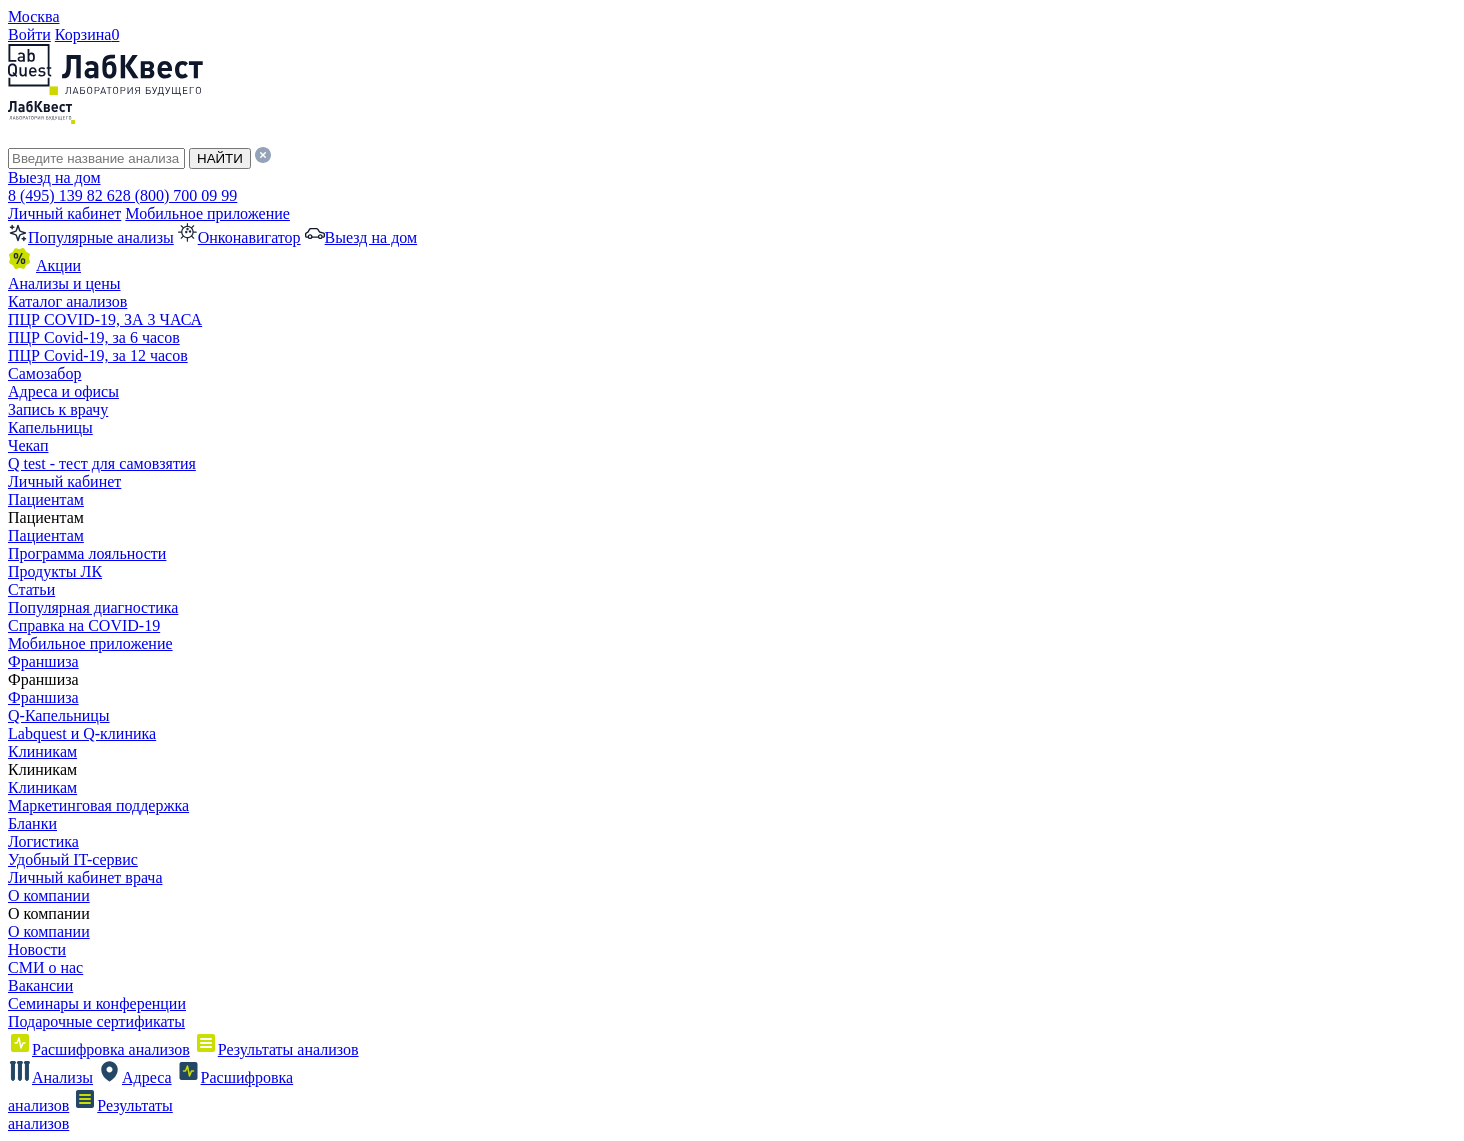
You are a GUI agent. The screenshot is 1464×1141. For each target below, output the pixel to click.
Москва (34, 16)
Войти (29, 34)
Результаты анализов (276, 1049)
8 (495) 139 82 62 (65, 195)
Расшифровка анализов (99, 1049)
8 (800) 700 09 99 (180, 195)
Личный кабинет (64, 213)
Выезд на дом (54, 177)
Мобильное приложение (207, 213)
